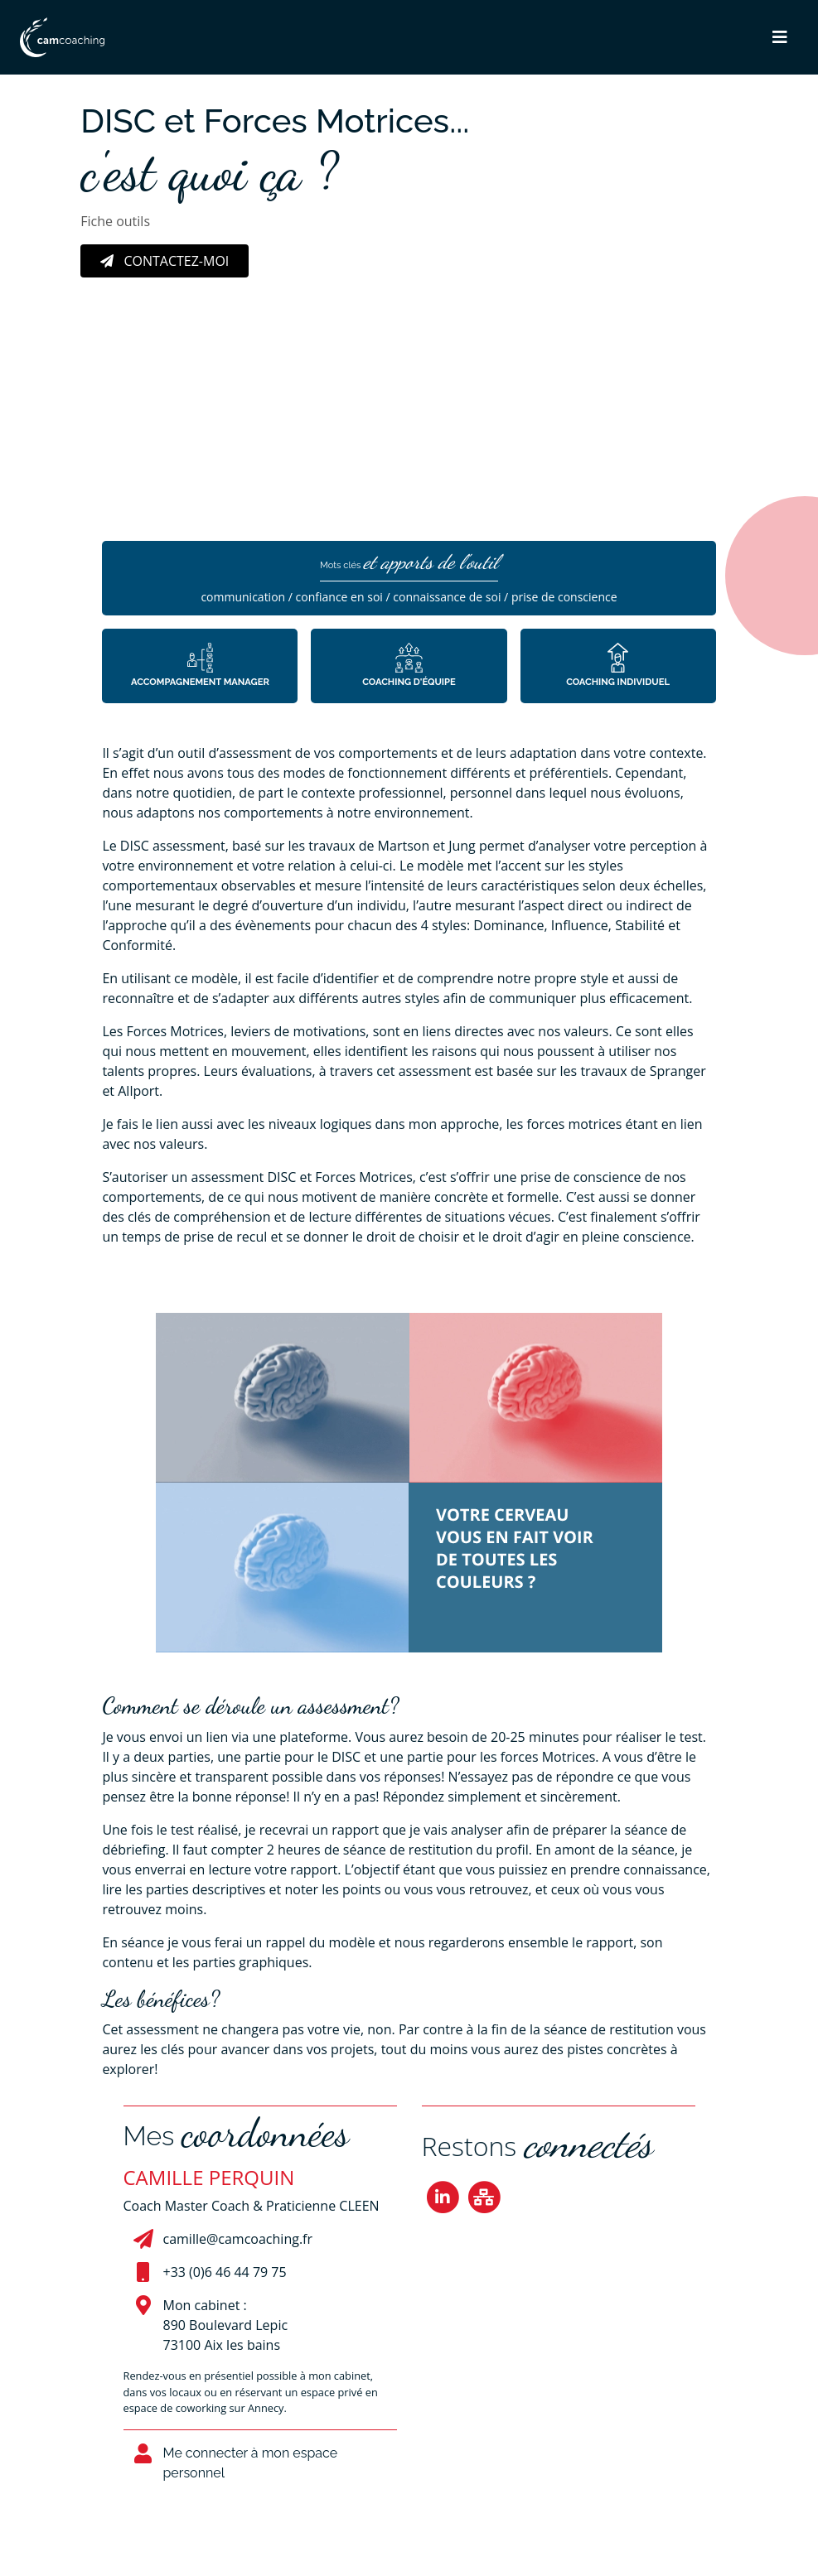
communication (243, 597)
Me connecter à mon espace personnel (250, 2463)
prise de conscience (564, 597)
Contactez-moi (164, 261)
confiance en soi (339, 597)
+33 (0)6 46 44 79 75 (225, 2272)
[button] (780, 37)
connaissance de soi (447, 597)
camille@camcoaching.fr (238, 2239)
